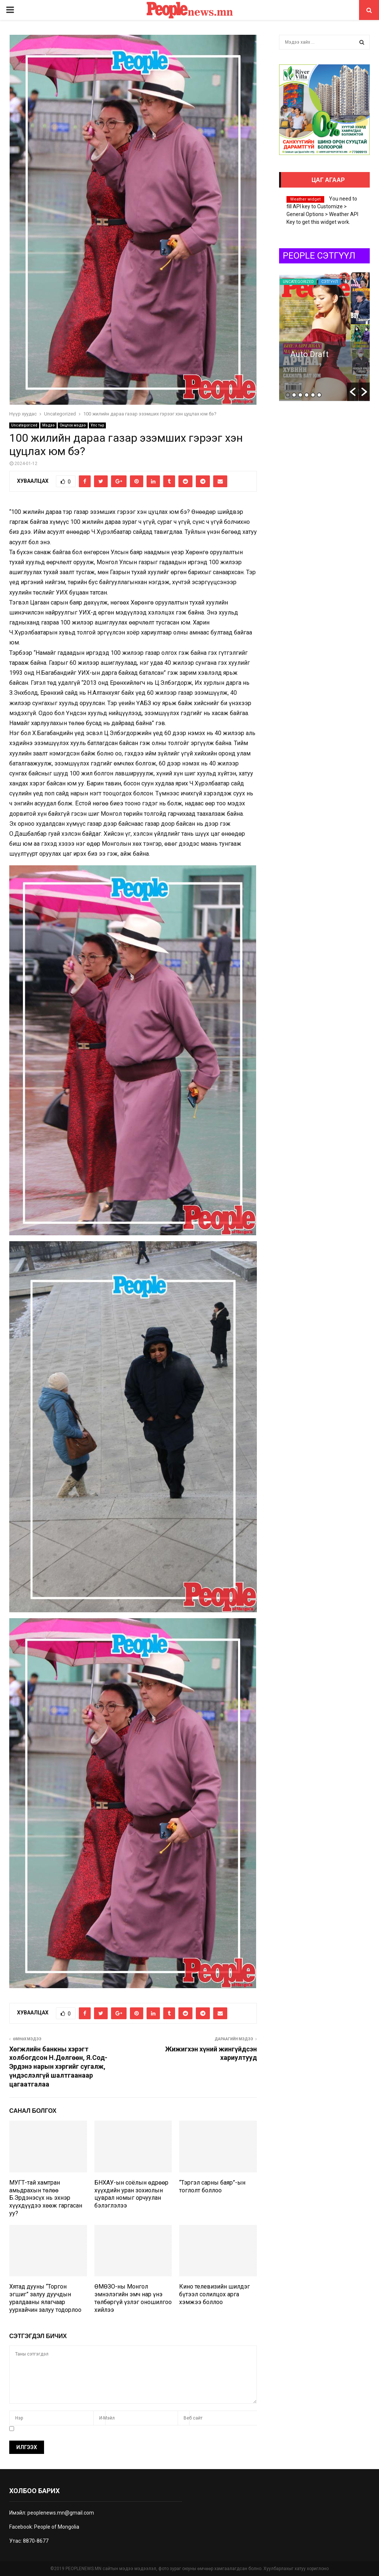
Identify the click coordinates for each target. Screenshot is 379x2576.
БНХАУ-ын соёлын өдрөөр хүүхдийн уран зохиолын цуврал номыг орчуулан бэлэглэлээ (131, 2194)
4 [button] (306, 395)
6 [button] (319, 395)
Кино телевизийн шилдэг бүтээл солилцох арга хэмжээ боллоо (214, 2294)
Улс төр (97, 425)
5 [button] (313, 395)
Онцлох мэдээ (73, 425)
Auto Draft (309, 354)
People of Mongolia (56, 2527)
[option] (324, 336)
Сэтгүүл (329, 282)
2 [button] (294, 395)
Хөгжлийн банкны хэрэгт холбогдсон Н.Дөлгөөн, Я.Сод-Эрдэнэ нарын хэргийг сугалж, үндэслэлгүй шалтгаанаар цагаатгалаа (58, 2066)
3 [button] (300, 395)
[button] (352, 392)
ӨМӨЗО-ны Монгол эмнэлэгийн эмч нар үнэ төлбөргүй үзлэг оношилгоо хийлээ (133, 2298)
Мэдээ (48, 425)
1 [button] (287, 395)
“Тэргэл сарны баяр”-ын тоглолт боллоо (212, 2186)
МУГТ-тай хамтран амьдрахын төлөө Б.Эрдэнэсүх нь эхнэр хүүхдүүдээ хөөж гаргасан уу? (45, 2198)
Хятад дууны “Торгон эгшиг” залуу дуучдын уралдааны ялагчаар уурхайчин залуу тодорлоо (45, 2298)
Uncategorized (24, 425)
